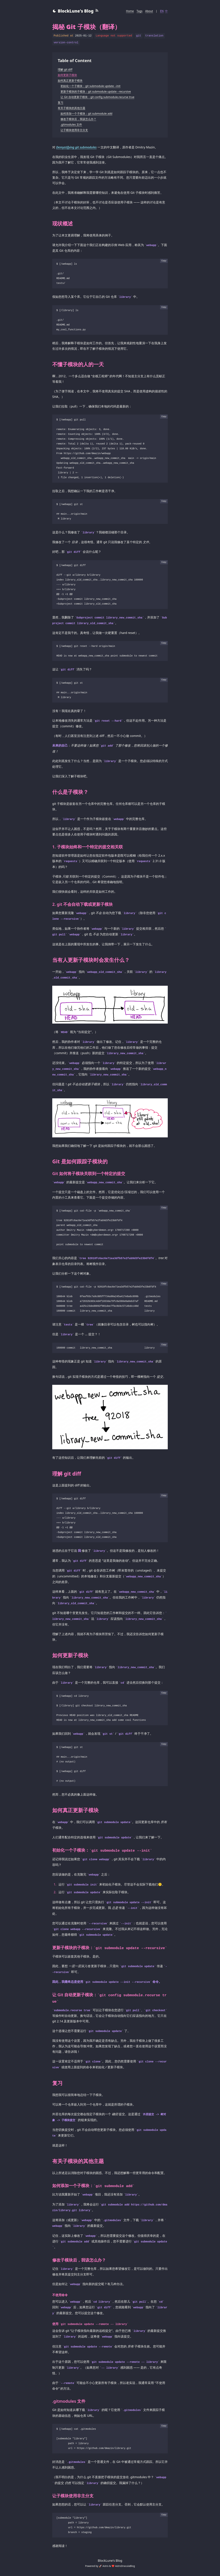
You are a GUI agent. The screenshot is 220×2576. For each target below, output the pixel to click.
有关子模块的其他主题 (71, 120)
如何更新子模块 (67, 87)
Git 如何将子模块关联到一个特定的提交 (84, 76)
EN (162, 11)
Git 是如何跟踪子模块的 (72, 70)
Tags (139, 11)
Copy (163, 261)
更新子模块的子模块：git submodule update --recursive (95, 103)
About (149, 11)
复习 (60, 114)
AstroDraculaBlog (125, 2566)
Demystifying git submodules (76, 147)
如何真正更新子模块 (70, 92)
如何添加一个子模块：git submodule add (86, 125)
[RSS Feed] (97, 11)
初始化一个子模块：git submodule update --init (90, 98)
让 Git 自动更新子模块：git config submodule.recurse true (97, 109)
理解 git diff (65, 81)
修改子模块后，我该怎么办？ (78, 131)
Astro (106, 2566)
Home (130, 11)
